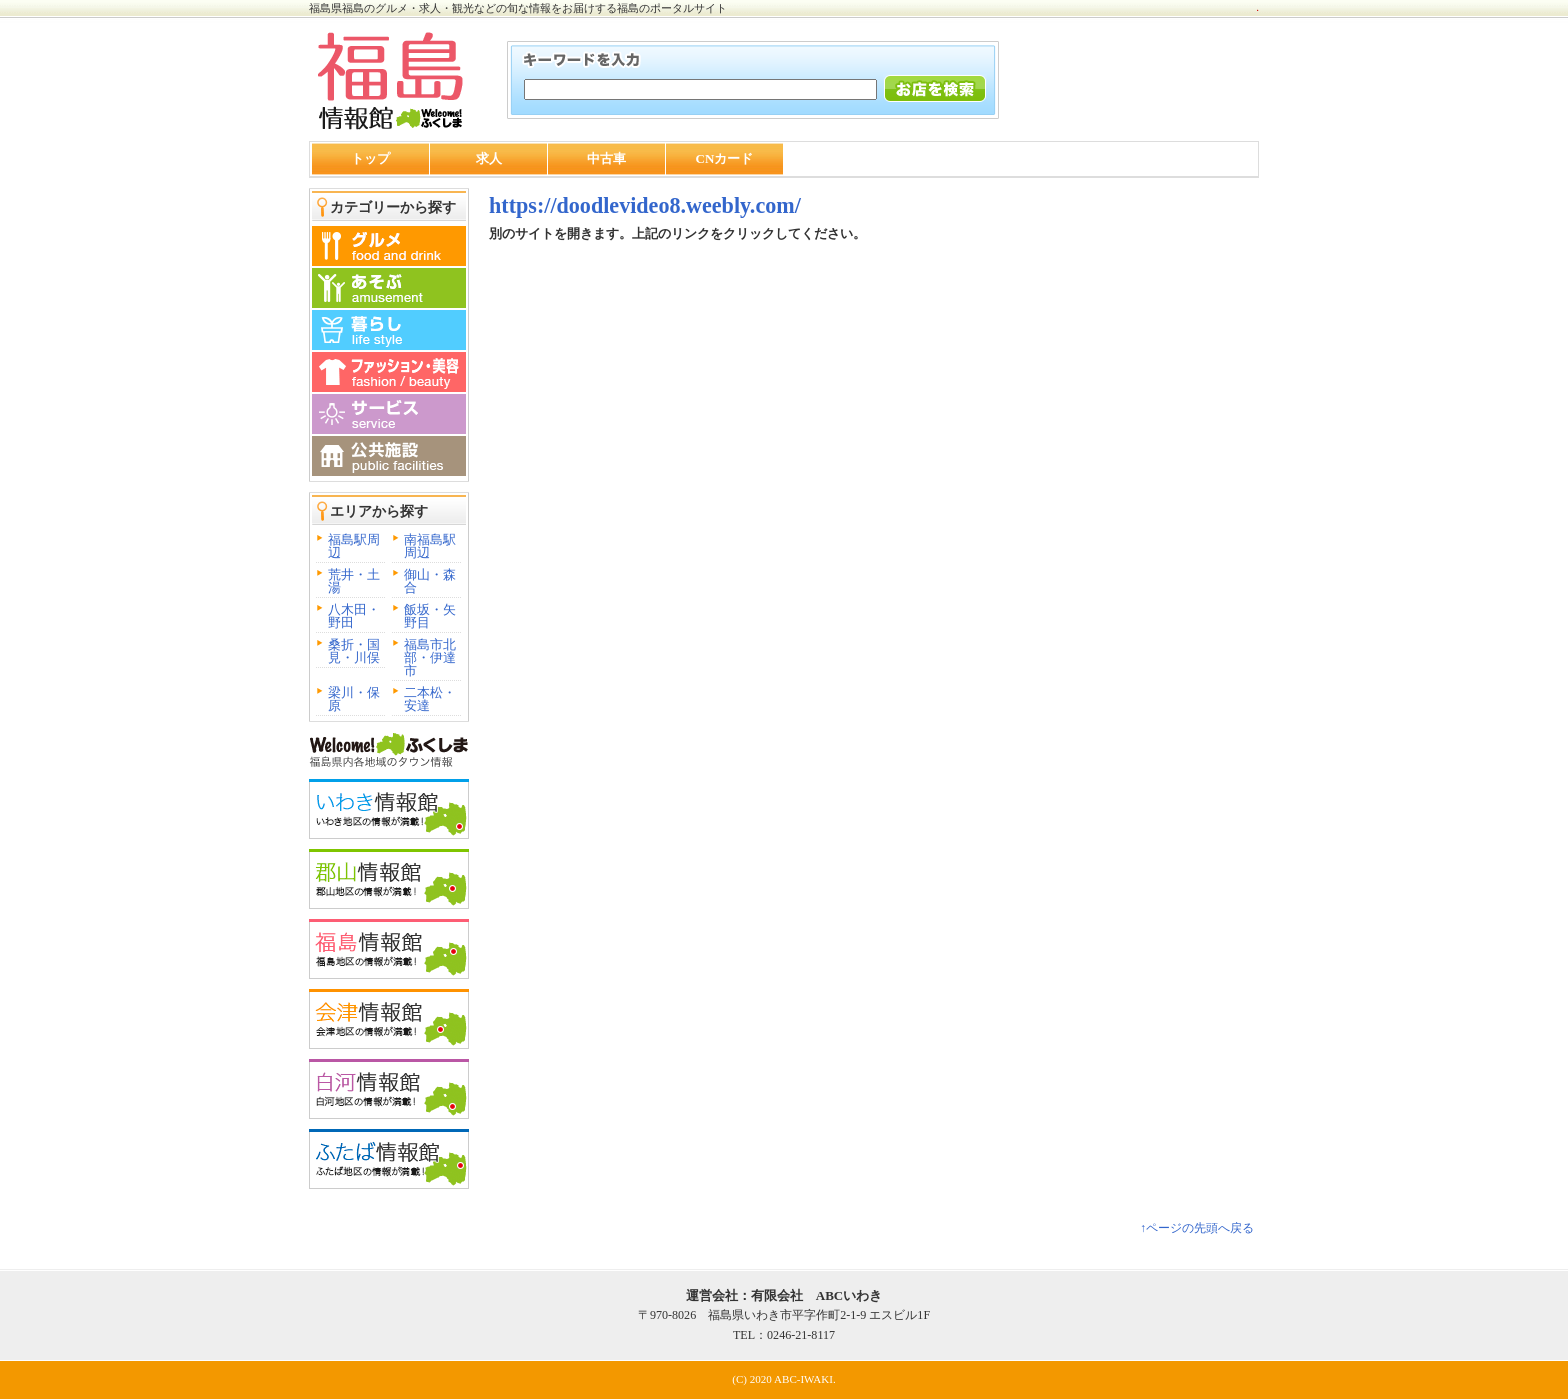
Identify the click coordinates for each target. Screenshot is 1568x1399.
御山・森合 (430, 581)
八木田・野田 (354, 616)
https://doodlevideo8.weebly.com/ (645, 205)
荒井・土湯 (354, 581)
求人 (489, 158)
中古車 (606, 158)
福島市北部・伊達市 (430, 657)
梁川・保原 (354, 699)
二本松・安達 (430, 699)
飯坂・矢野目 (430, 616)
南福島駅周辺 (430, 546)
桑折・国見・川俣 (354, 651)
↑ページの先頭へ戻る (1197, 1228)
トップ (370, 158)
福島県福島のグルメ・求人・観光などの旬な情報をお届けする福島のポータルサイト (518, 8)
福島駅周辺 (354, 546)
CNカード (725, 158)
